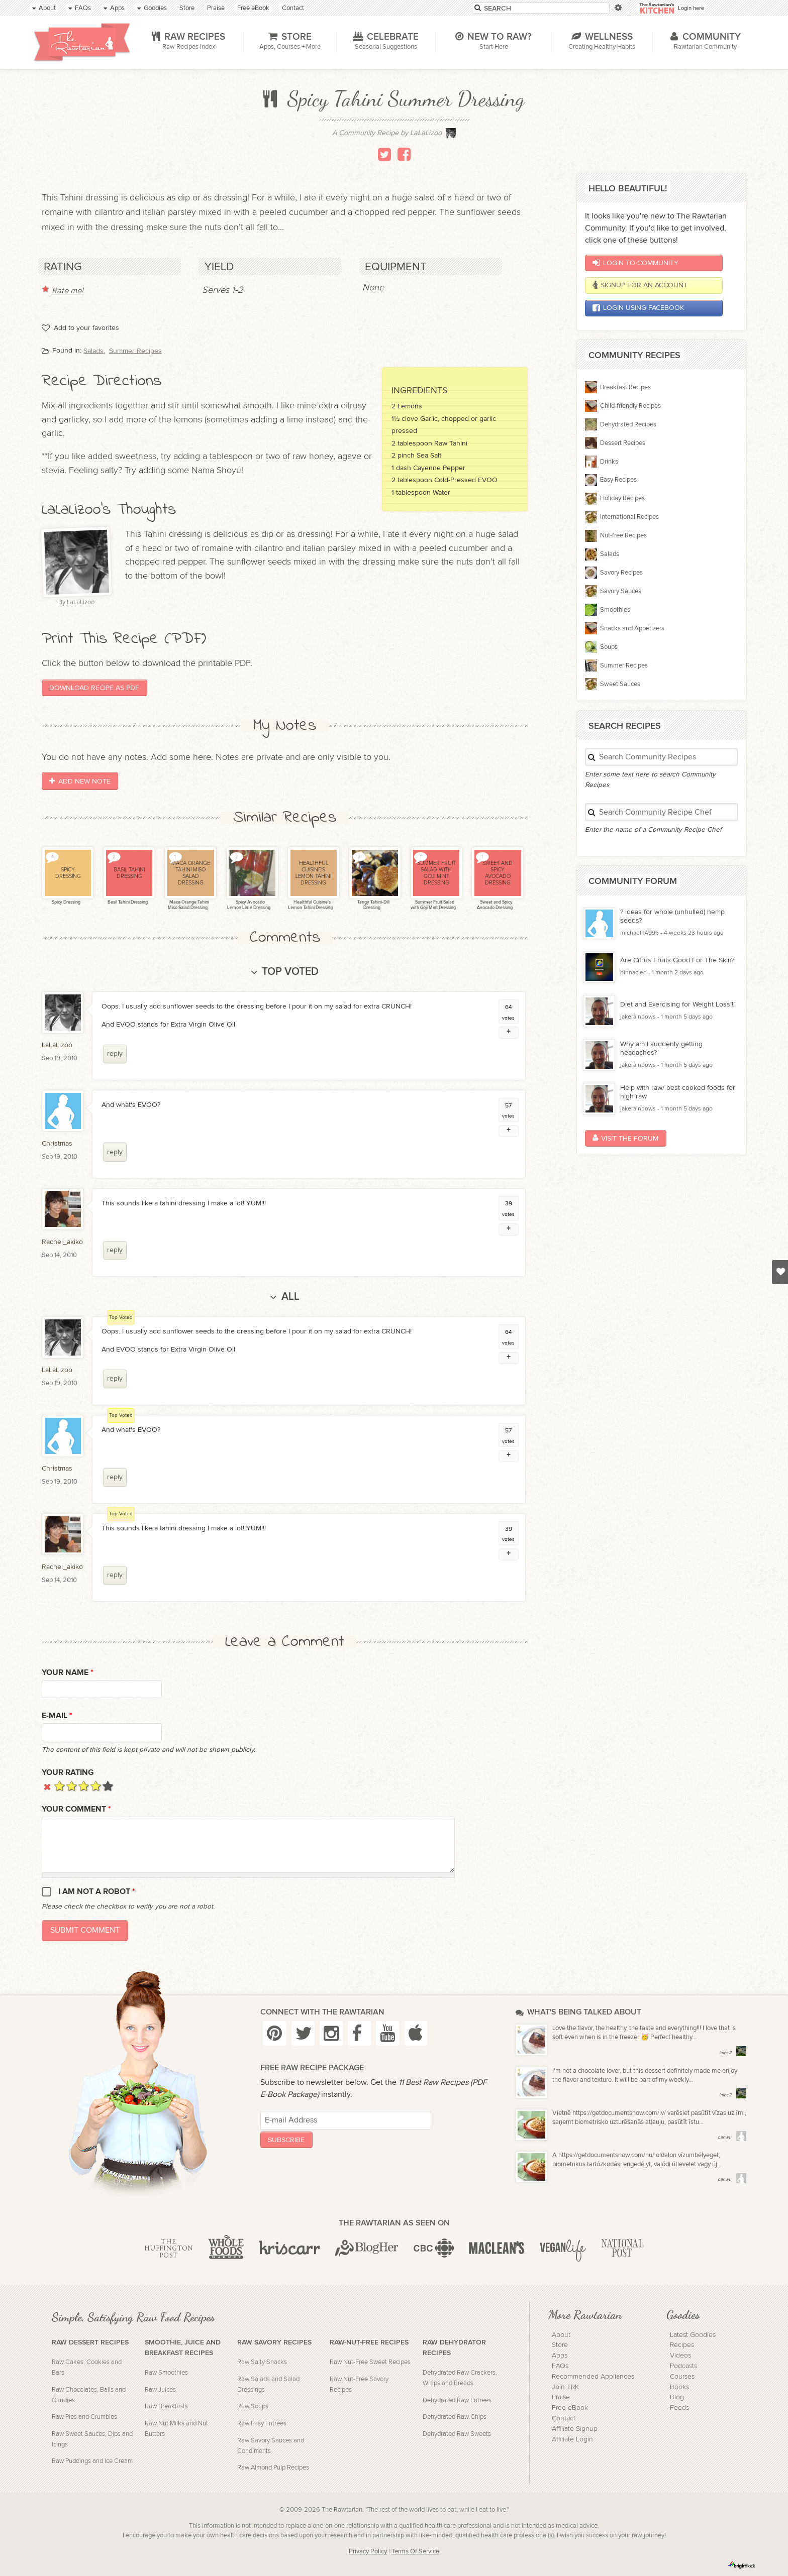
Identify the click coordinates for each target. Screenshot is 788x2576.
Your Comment (76, 1809)
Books (679, 2387)
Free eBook (570, 2408)
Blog (677, 2397)
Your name (67, 1672)
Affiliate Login (572, 2439)
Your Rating (68, 1772)
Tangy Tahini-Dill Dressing (372, 905)
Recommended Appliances (593, 2377)
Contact (563, 2418)
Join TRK (565, 2387)
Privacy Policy (368, 2551)
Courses (682, 2377)
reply (115, 1053)
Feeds (679, 2408)
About (561, 2335)
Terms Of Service (415, 2551)
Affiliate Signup (575, 2429)
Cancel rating (47, 1785)
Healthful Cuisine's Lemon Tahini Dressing (310, 905)
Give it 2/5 (71, 1785)
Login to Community (635, 262)
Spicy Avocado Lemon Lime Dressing (248, 905)
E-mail (57, 1716)
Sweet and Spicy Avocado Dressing (495, 905)
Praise (561, 2397)
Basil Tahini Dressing (127, 902)
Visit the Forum (625, 1138)
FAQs (560, 2366)
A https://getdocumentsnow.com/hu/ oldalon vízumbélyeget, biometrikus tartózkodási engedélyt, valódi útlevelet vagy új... (637, 2160)
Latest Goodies (693, 2335)
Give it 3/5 (83, 1785)
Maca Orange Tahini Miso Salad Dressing (188, 905)
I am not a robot (96, 1891)
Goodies (683, 2314)
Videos (680, 2355)
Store (560, 2345)
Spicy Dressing (65, 902)
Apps (559, 2355)
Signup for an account (640, 285)
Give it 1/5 (59, 1785)
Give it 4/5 (96, 1785)
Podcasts (683, 2366)
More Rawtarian (585, 2314)
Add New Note (79, 781)
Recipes (682, 2345)
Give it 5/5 (108, 1785)
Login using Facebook (638, 307)
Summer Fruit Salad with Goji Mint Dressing (433, 905)
